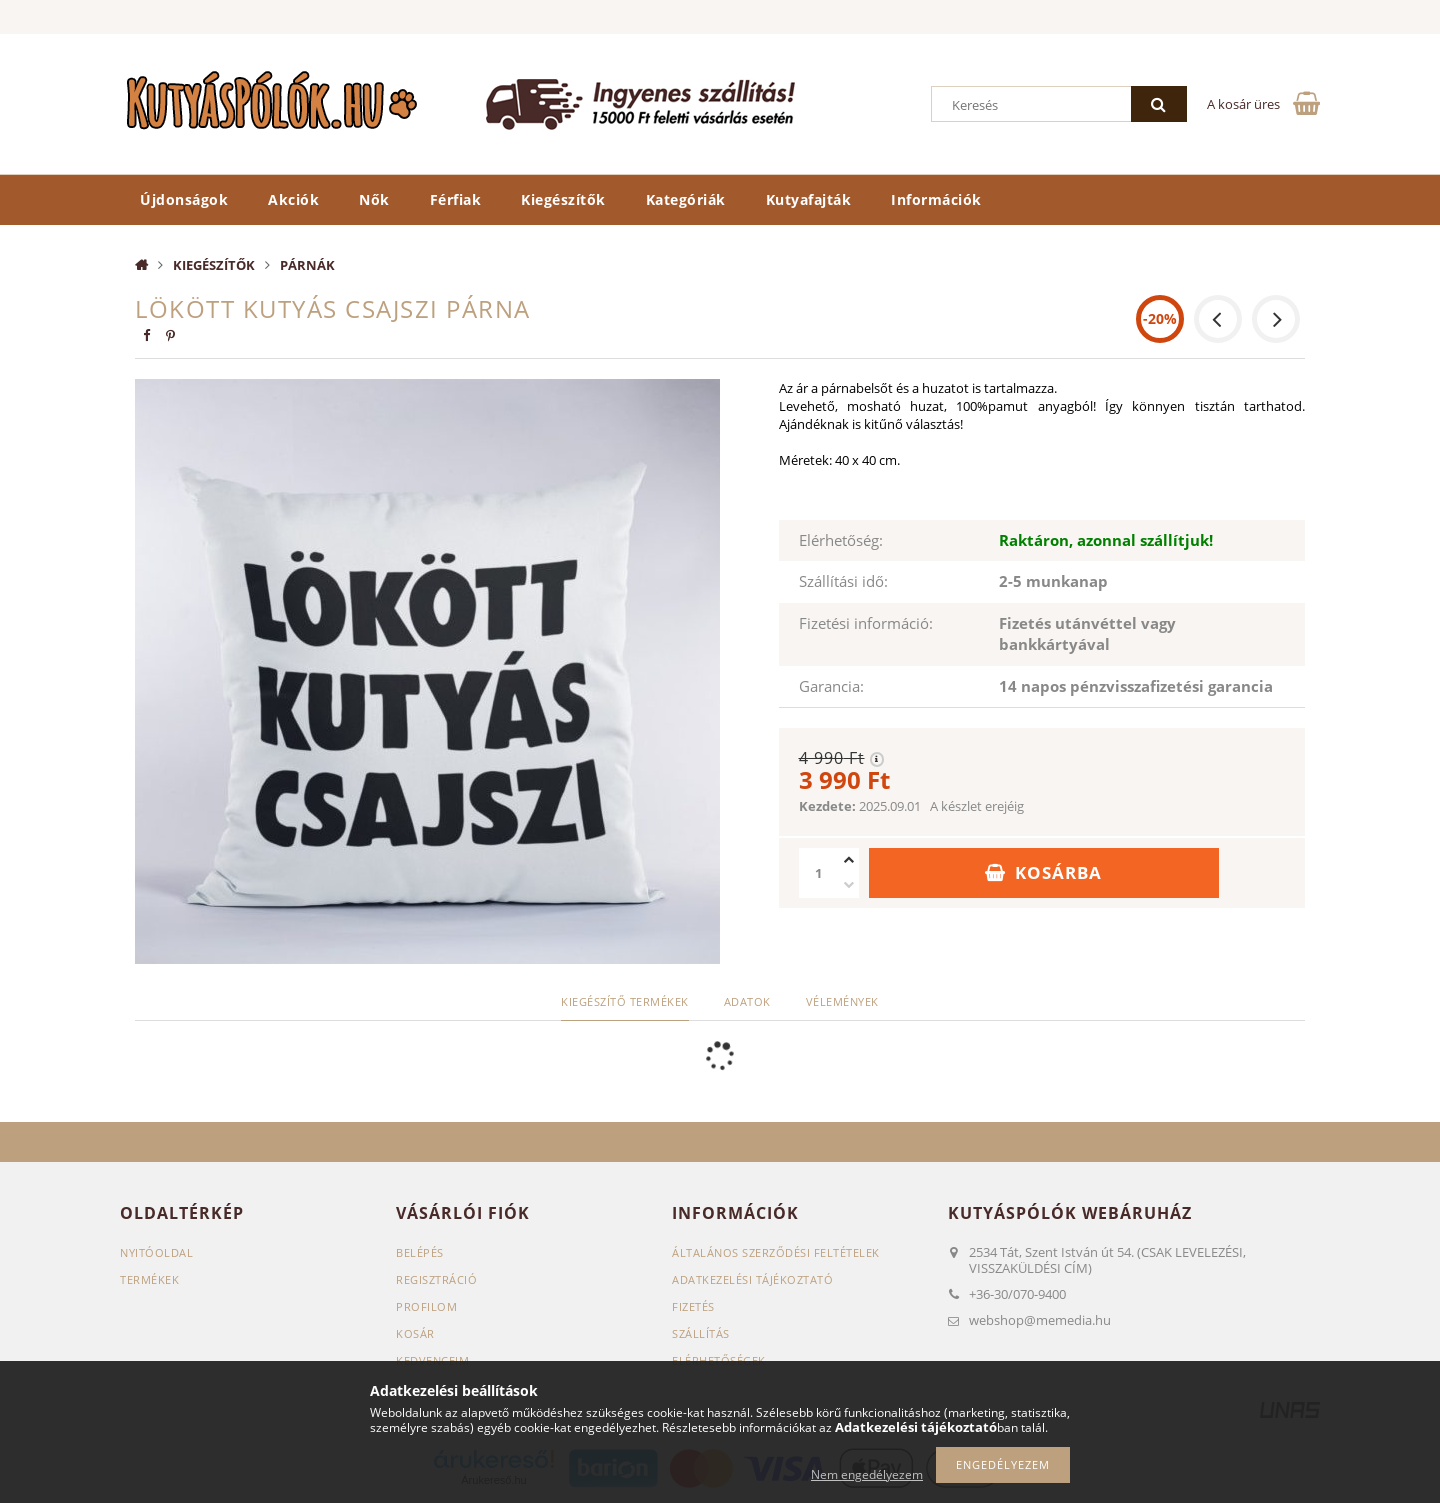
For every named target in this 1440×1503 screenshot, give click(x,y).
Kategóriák (686, 199)
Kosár (415, 1333)
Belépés (420, 1252)
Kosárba (1058, 872)
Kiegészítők (563, 199)
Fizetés (693, 1306)
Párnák (307, 265)
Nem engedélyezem (867, 1474)
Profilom (426, 1306)
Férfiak (456, 199)
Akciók (293, 199)
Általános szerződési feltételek (776, 1252)
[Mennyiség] (819, 873)
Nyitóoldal (156, 1252)
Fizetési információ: (866, 623)
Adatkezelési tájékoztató (752, 1279)
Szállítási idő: (843, 581)
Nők (374, 199)
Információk (936, 199)
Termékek (149, 1279)
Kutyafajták (809, 199)
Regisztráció (436, 1279)
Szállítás (701, 1333)
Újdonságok (184, 199)
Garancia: (831, 686)
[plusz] (849, 860)
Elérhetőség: (841, 540)
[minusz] (849, 885)
